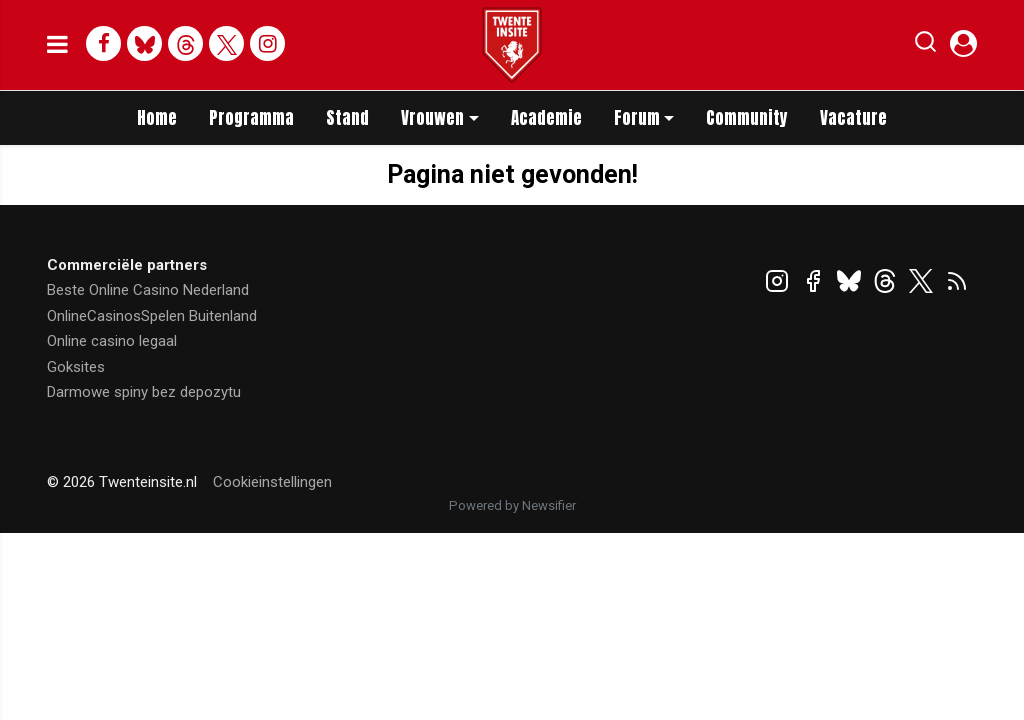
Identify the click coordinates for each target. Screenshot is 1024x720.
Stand (347, 118)
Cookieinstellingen (272, 482)
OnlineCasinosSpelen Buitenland (152, 316)
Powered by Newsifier (512, 505)
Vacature (853, 118)
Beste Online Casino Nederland (148, 290)
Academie (546, 118)
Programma (251, 118)
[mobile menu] (57, 45)
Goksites (76, 367)
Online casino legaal (112, 341)
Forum (637, 118)
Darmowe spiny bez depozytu (144, 392)
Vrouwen (432, 118)
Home (157, 118)
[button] (925, 46)
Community (747, 118)
